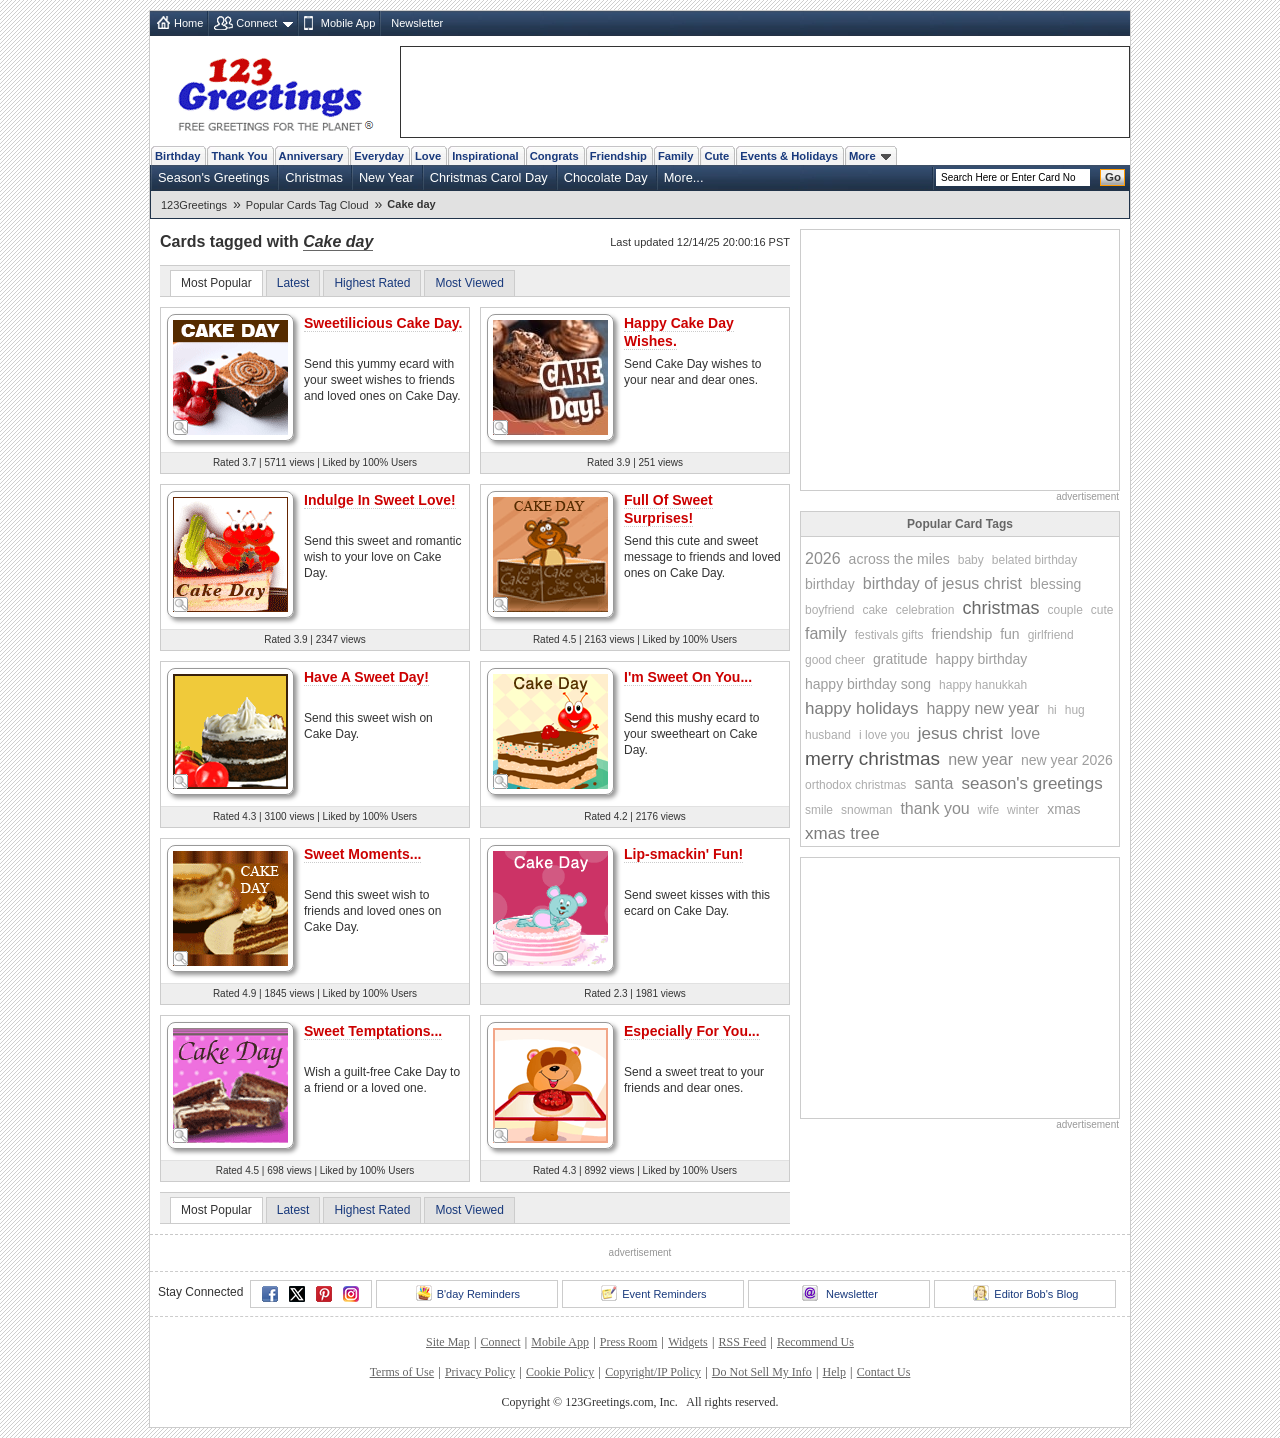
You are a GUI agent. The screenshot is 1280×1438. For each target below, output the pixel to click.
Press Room (629, 1342)
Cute (716, 156)
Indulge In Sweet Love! (380, 500)
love (1025, 733)
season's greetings (1032, 783)
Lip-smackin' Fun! (683, 854)
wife (988, 810)
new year (980, 759)
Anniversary (311, 156)
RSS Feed (742, 1342)
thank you (934, 808)
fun (1009, 634)
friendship (961, 634)
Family (675, 156)
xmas (1063, 809)
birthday (830, 584)
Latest (293, 283)
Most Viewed (469, 283)
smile (819, 810)
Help (834, 1372)
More (870, 156)
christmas (1000, 608)
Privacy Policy (480, 1372)
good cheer (835, 660)
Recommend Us (815, 1342)
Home (188, 23)
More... (684, 177)
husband (828, 735)
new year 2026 (1067, 760)
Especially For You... (692, 1031)
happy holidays (861, 708)
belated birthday (1034, 560)
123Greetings (194, 205)
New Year (386, 177)
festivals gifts (889, 635)
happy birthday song (868, 684)
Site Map (448, 1342)
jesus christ (960, 733)
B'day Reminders (468, 1293)
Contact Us (884, 1372)
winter (1023, 810)
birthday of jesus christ (942, 583)
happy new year (982, 708)
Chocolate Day (606, 177)
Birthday (177, 156)
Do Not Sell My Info (762, 1372)
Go (1113, 177)
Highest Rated (372, 283)
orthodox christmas (855, 785)
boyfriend (829, 610)
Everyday (379, 156)
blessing (1055, 584)
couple (1064, 610)
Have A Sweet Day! (366, 677)
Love (428, 156)
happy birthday (982, 659)
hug (1075, 710)
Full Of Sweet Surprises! (668, 509)
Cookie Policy (560, 1372)
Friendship (618, 156)
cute (1102, 610)
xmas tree (842, 833)
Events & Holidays (789, 156)
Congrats (554, 156)
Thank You (239, 156)
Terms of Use (402, 1372)
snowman (866, 810)
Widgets (688, 1342)
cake (874, 610)
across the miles (899, 559)
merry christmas (872, 758)
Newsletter (417, 23)
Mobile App (348, 23)
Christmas (314, 177)
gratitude (900, 659)
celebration (925, 610)
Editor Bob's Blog (1025, 1293)
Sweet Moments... (362, 854)
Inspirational (485, 156)
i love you (884, 735)
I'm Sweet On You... (688, 677)
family (826, 633)
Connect (256, 23)
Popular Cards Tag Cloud (307, 205)
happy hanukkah (983, 685)
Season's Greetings (213, 177)
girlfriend (1051, 635)
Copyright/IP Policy (653, 1372)
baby (971, 560)
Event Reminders (653, 1293)
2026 (823, 558)
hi (1051, 710)
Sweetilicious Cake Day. (383, 323)
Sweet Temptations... (373, 1031)
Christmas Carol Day (489, 177)
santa (933, 783)
